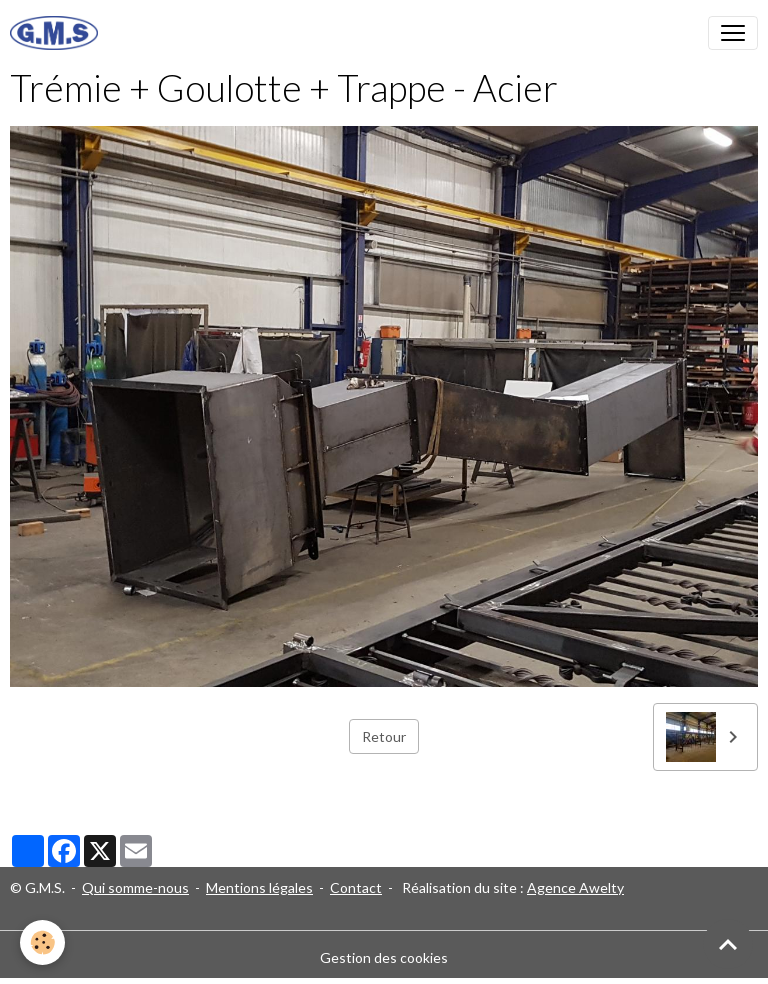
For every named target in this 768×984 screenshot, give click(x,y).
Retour (384, 736)
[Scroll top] (728, 944)
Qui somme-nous (135, 887)
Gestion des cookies (384, 957)
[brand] (58, 33)
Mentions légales (259, 887)
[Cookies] (42, 942)
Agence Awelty (575, 887)
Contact (356, 887)
